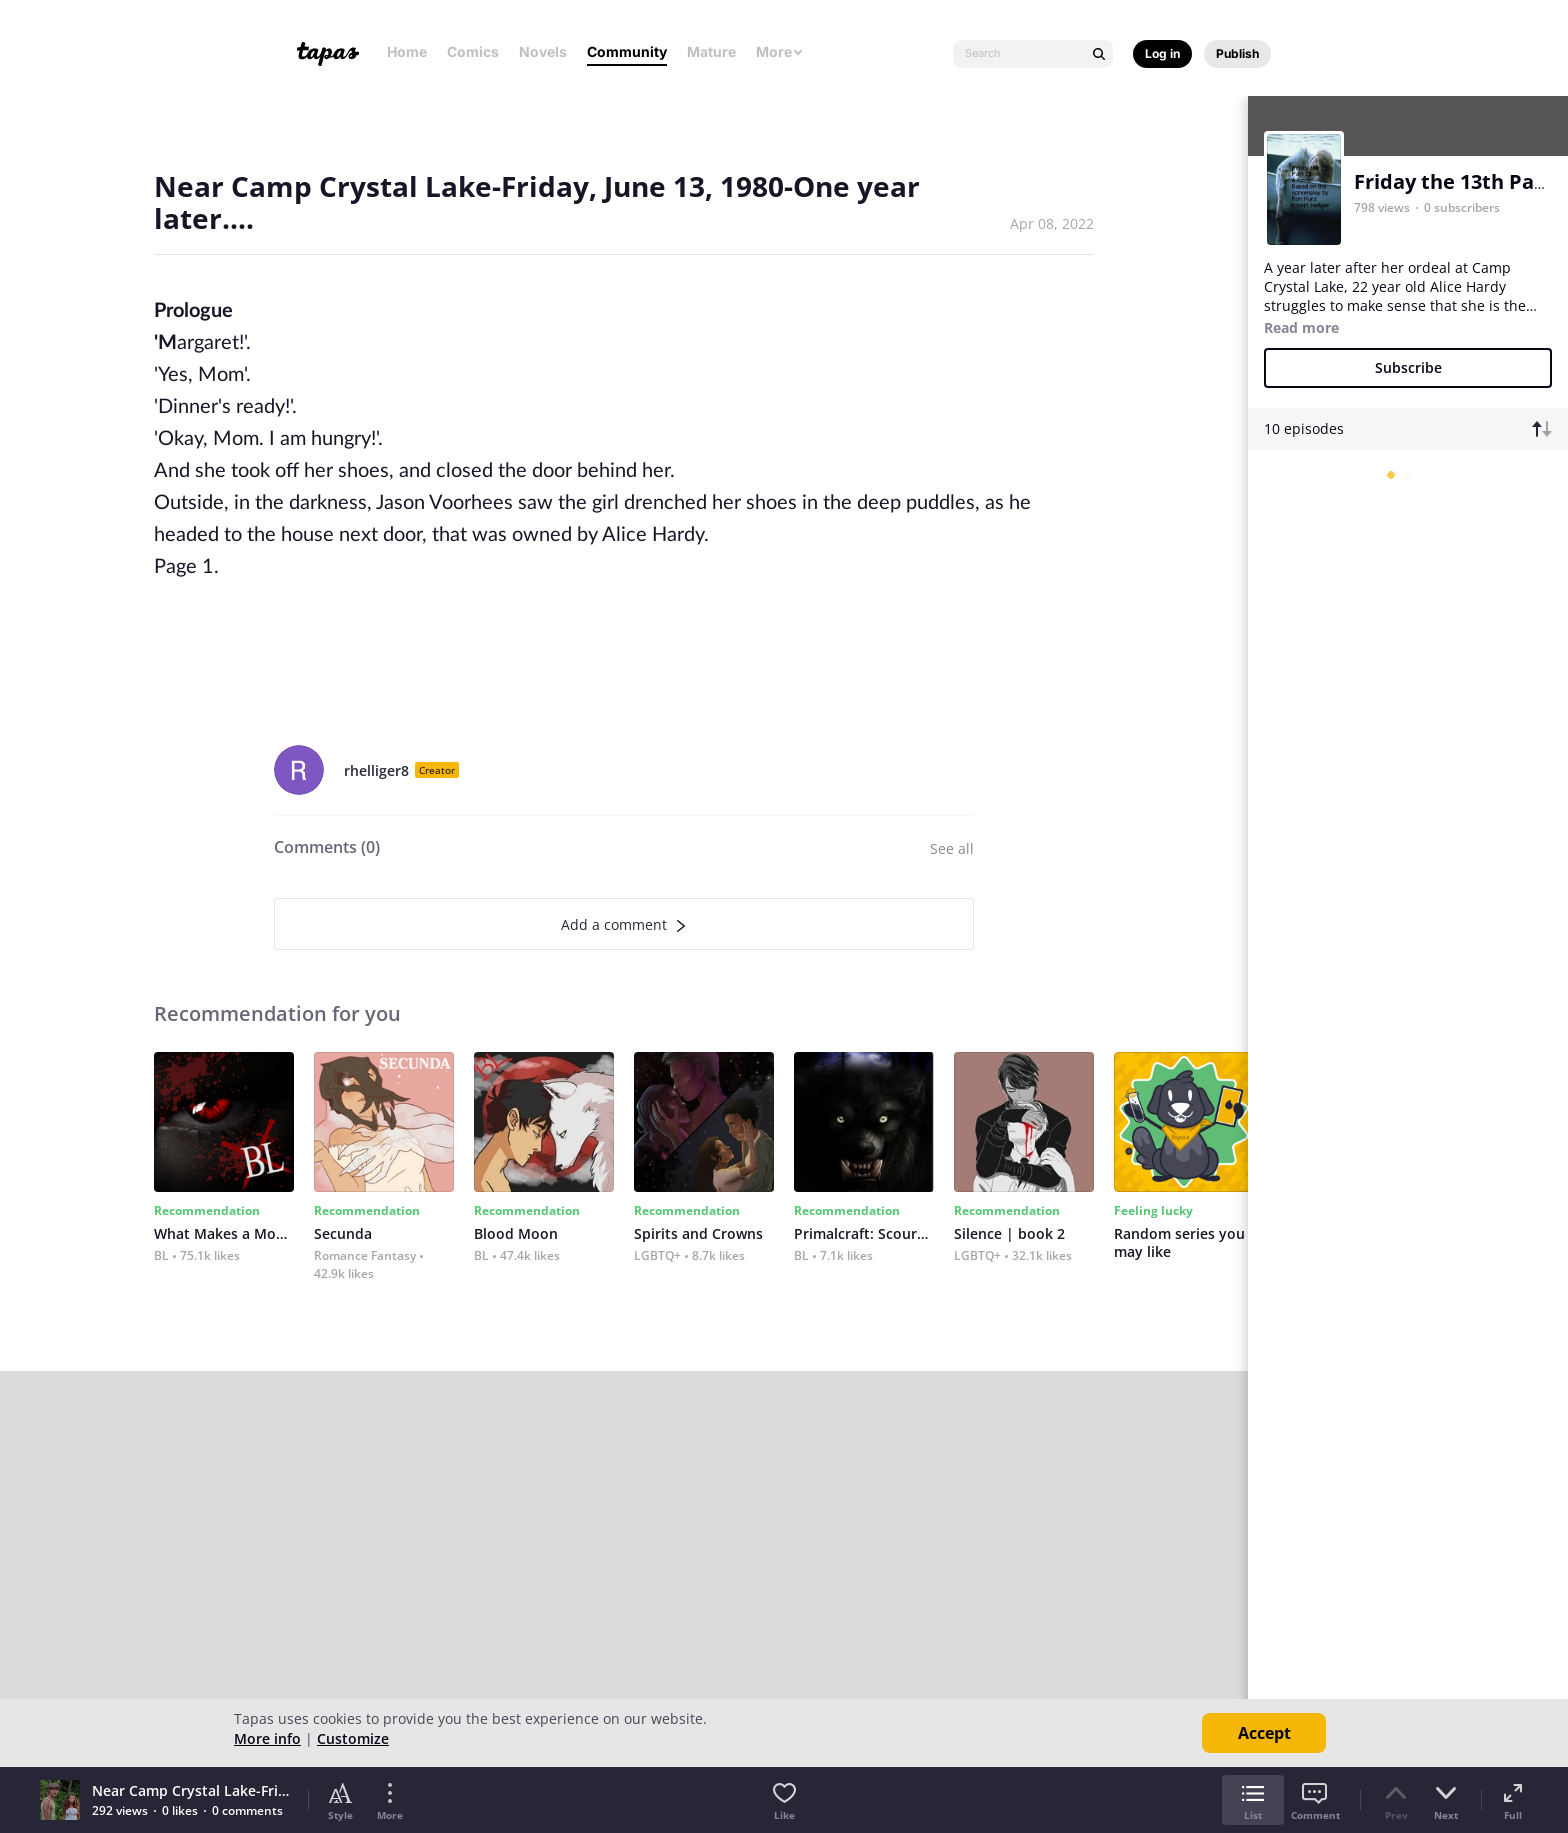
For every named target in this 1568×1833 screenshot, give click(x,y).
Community (627, 51)
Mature (711, 51)
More (780, 51)
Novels (543, 51)
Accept (1264, 1733)
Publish (1237, 53)
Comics (473, 51)
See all (952, 848)
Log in (1162, 53)
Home (407, 51)
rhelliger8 (376, 770)
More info (267, 1738)
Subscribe (1408, 367)
